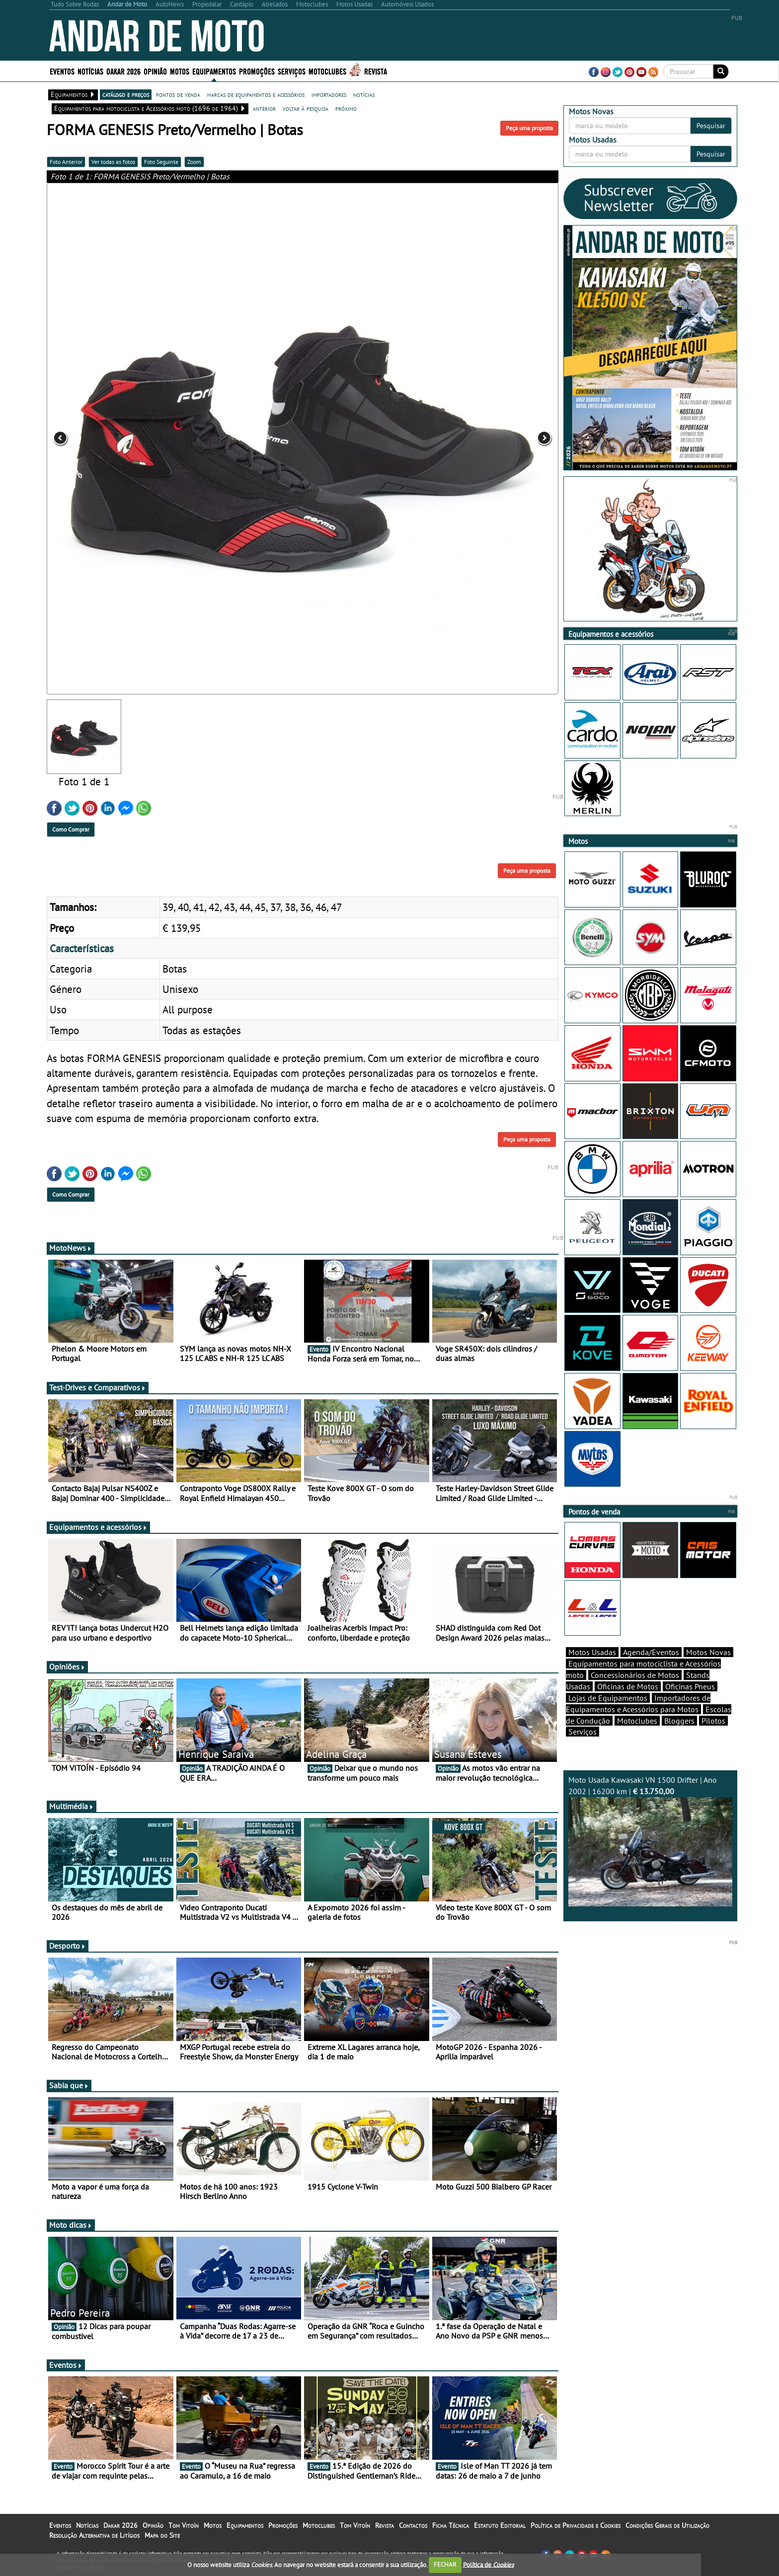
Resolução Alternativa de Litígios (94, 2535)
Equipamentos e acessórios (98, 1527)
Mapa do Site (162, 2535)
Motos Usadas (592, 1652)
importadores (329, 94)
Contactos (413, 2525)
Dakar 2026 (123, 71)
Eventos (62, 71)
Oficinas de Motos (627, 1686)
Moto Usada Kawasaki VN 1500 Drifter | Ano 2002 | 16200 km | (650, 1840)
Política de (488, 2564)
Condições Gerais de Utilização (667, 2525)
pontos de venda (178, 94)
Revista (375, 71)
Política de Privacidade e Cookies (576, 2525)
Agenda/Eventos (651, 1652)
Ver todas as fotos (113, 161)
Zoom (194, 161)
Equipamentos (214, 71)
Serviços (292, 71)
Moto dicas (70, 2225)
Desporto (67, 1946)
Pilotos (713, 1721)
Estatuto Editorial (500, 2525)
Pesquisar (711, 125)
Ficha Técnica (450, 2525)
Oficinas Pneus (690, 1686)
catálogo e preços (125, 94)
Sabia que (69, 2085)
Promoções (257, 71)
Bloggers (679, 1721)
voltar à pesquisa (305, 108)
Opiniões (67, 1666)
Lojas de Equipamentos (607, 1698)
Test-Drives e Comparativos (97, 1387)
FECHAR (445, 2564)
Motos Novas (708, 1652)
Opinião (155, 71)
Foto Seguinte (161, 161)
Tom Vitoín (183, 2525)
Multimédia (71, 1806)
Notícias (90, 71)
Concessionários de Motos (635, 1675)
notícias (364, 94)
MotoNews (70, 1248)
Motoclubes (327, 71)
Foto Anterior (66, 161)
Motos (179, 71)
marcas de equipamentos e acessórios (256, 94)
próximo (346, 108)
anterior (264, 108)
